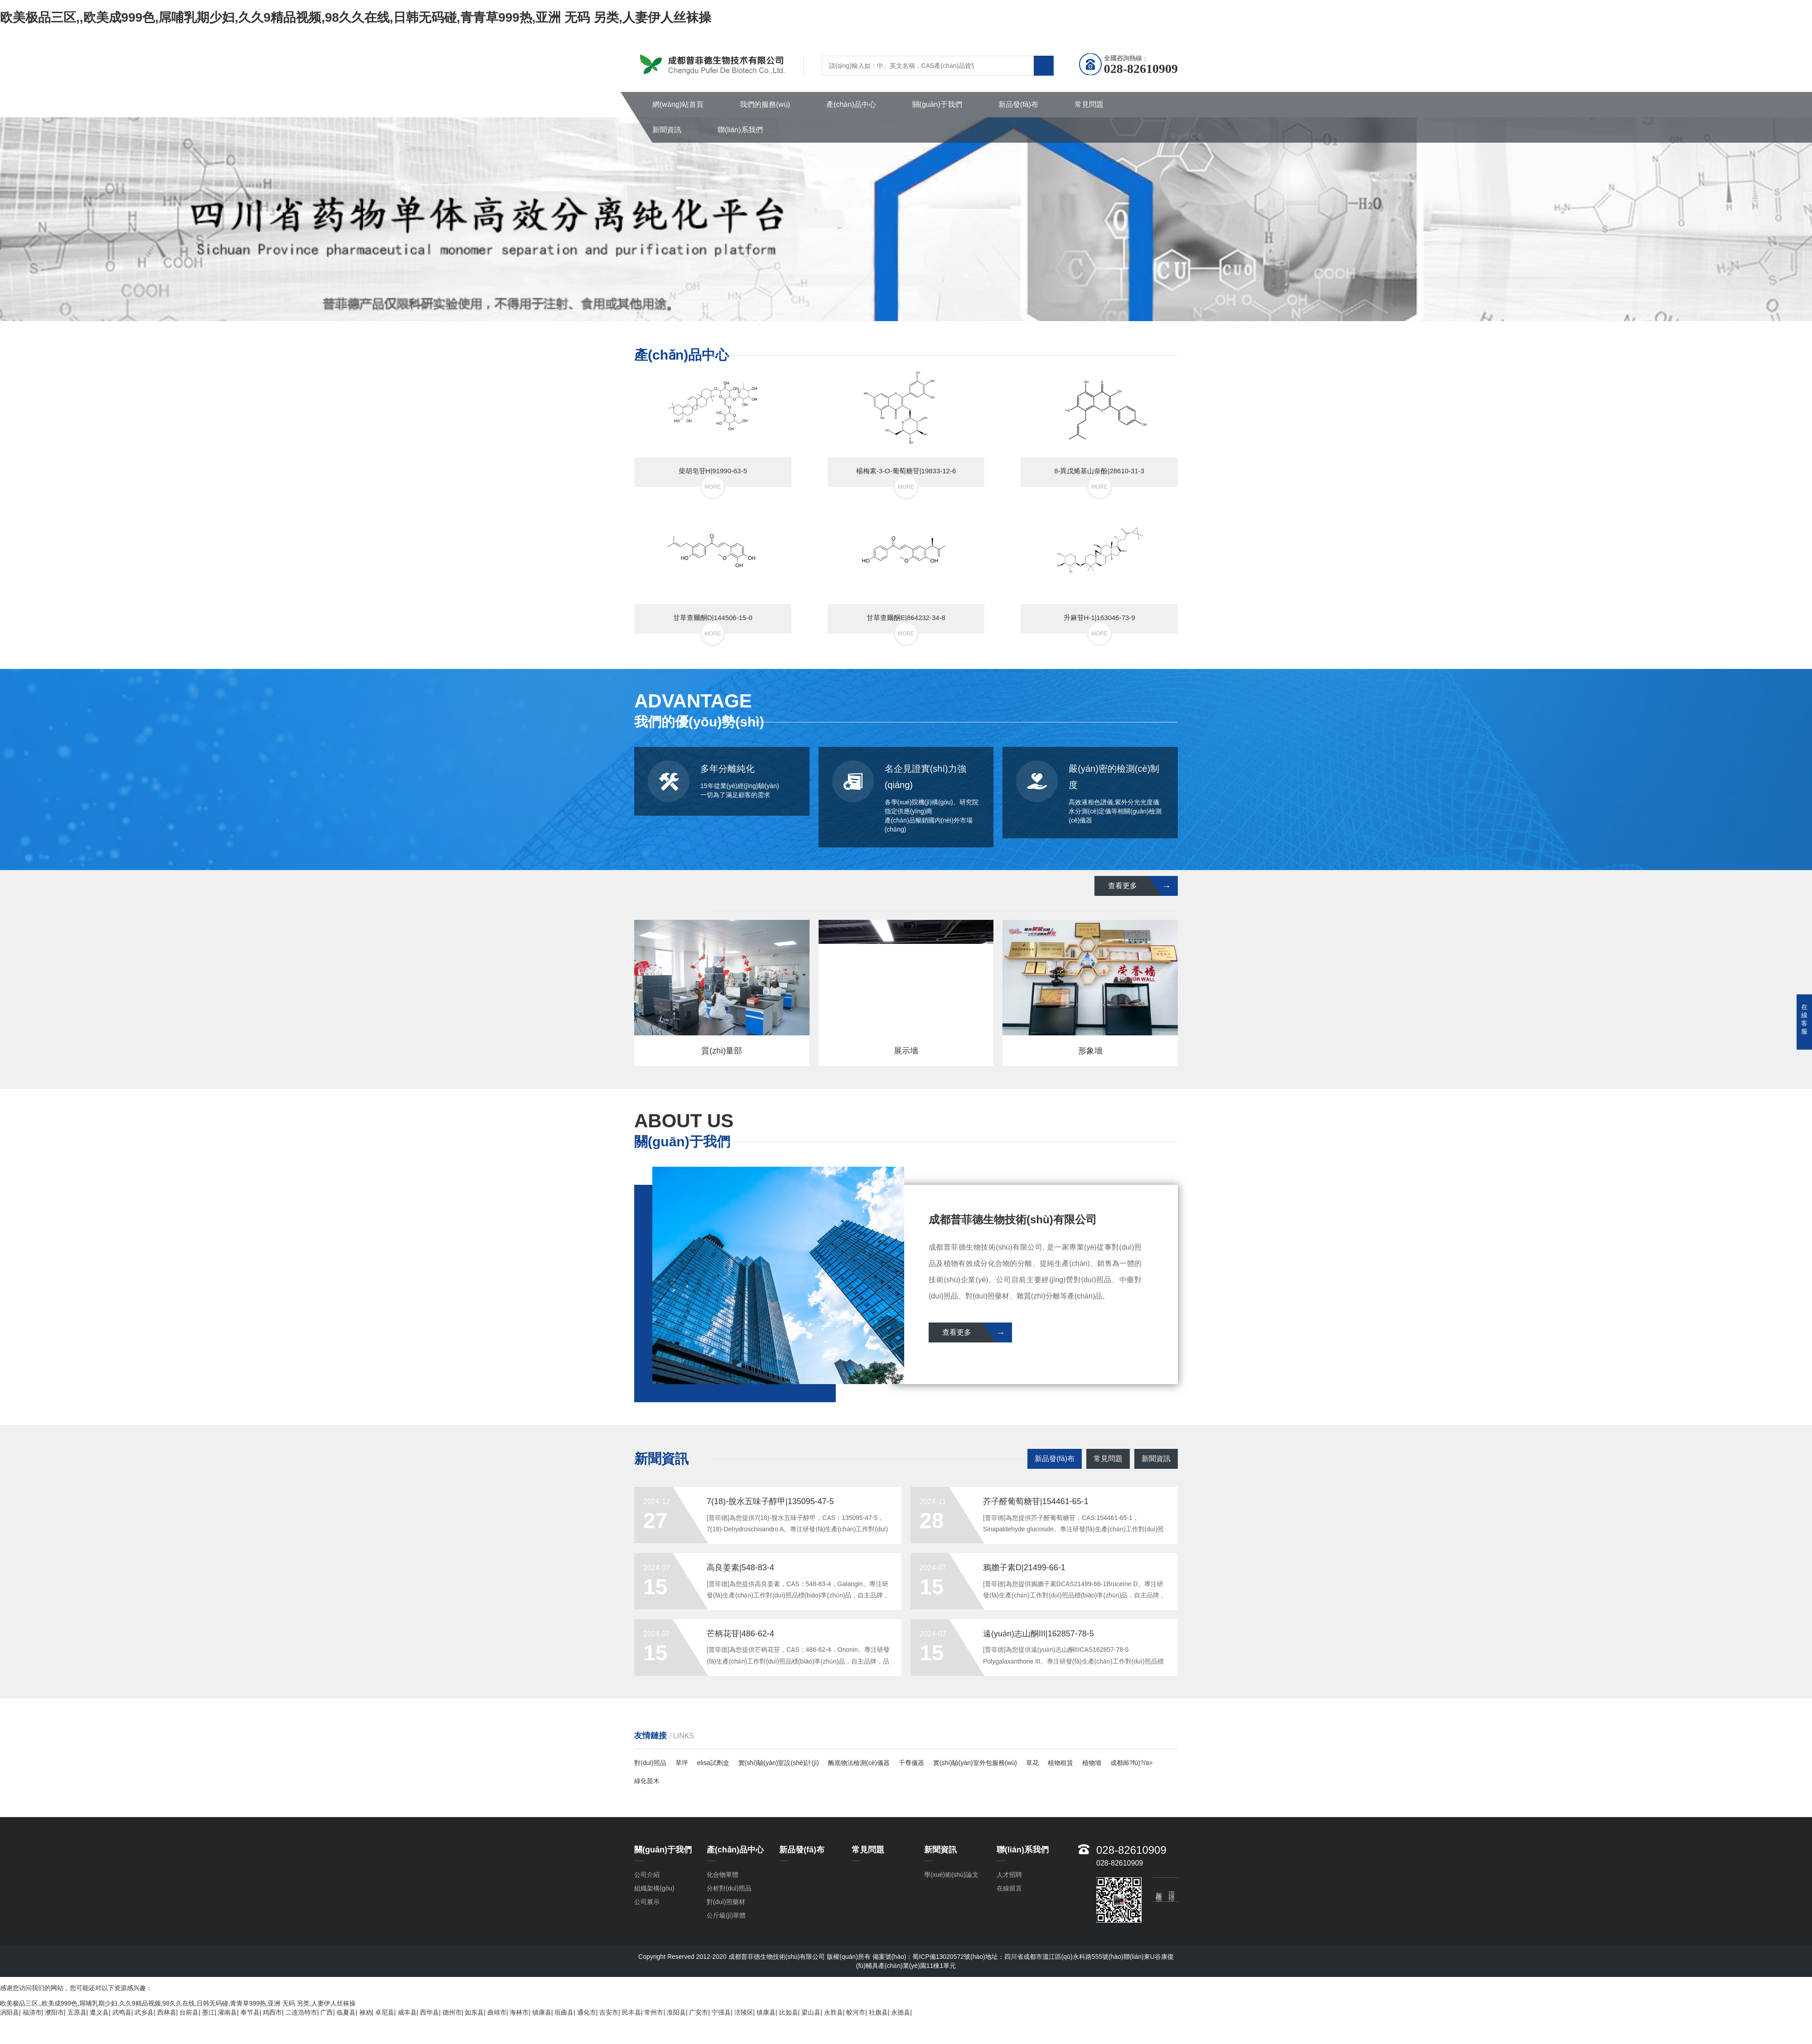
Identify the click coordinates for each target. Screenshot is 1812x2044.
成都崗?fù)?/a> (1131, 1762)
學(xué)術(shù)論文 (951, 1874)
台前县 (188, 2012)
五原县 (77, 2012)
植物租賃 (1060, 1762)
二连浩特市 (301, 2012)
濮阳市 (54, 2012)
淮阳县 (676, 2012)
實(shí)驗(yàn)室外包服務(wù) (975, 1762)
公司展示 (647, 1901)
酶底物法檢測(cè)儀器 (859, 1762)
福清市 (32, 2012)
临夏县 (346, 2012)
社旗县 (878, 2012)
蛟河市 (855, 2012)
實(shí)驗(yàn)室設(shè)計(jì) (778, 1762)
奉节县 (250, 2012)
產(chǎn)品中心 (851, 104)
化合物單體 (722, 1874)
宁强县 (721, 2012)
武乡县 (144, 2012)
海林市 (519, 2012)
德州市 (452, 2012)
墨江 (208, 2012)
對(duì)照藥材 (726, 1901)
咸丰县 (407, 2012)
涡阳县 (9, 2012)
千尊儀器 (911, 1762)
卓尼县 (384, 2012)
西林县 (166, 2012)
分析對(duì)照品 (729, 1888)
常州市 (653, 2012)
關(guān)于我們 (937, 104)
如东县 (474, 2012)
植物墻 (1091, 1762)
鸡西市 (272, 2012)
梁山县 (810, 2012)
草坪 (681, 1762)
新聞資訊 (666, 130)
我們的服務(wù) (765, 104)
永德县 (900, 2012)
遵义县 (99, 2012)
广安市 (698, 2012)
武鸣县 (121, 2012)
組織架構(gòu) (654, 1888)
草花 (1032, 1762)
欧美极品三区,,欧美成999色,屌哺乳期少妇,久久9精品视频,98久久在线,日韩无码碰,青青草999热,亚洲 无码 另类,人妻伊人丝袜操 (355, 17)
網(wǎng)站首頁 (678, 104)
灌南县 (227, 2012)
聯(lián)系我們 (740, 130)
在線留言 (1009, 1888)
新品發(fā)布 (1018, 104)
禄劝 (365, 2012)
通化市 (586, 2012)
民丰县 (631, 2012)
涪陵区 (743, 2012)
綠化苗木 (647, 1780)
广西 (326, 2012)
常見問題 (1089, 104)
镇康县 (541, 2012)
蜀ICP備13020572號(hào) (948, 1956)
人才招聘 (1009, 1874)
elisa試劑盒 (713, 1762)
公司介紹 (647, 1874)
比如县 (788, 2012)
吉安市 (608, 2012)
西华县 (429, 2012)
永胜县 (833, 2012)
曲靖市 (496, 2012)
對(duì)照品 (650, 1762)
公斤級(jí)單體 (726, 1915)
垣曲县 (563, 2012)
